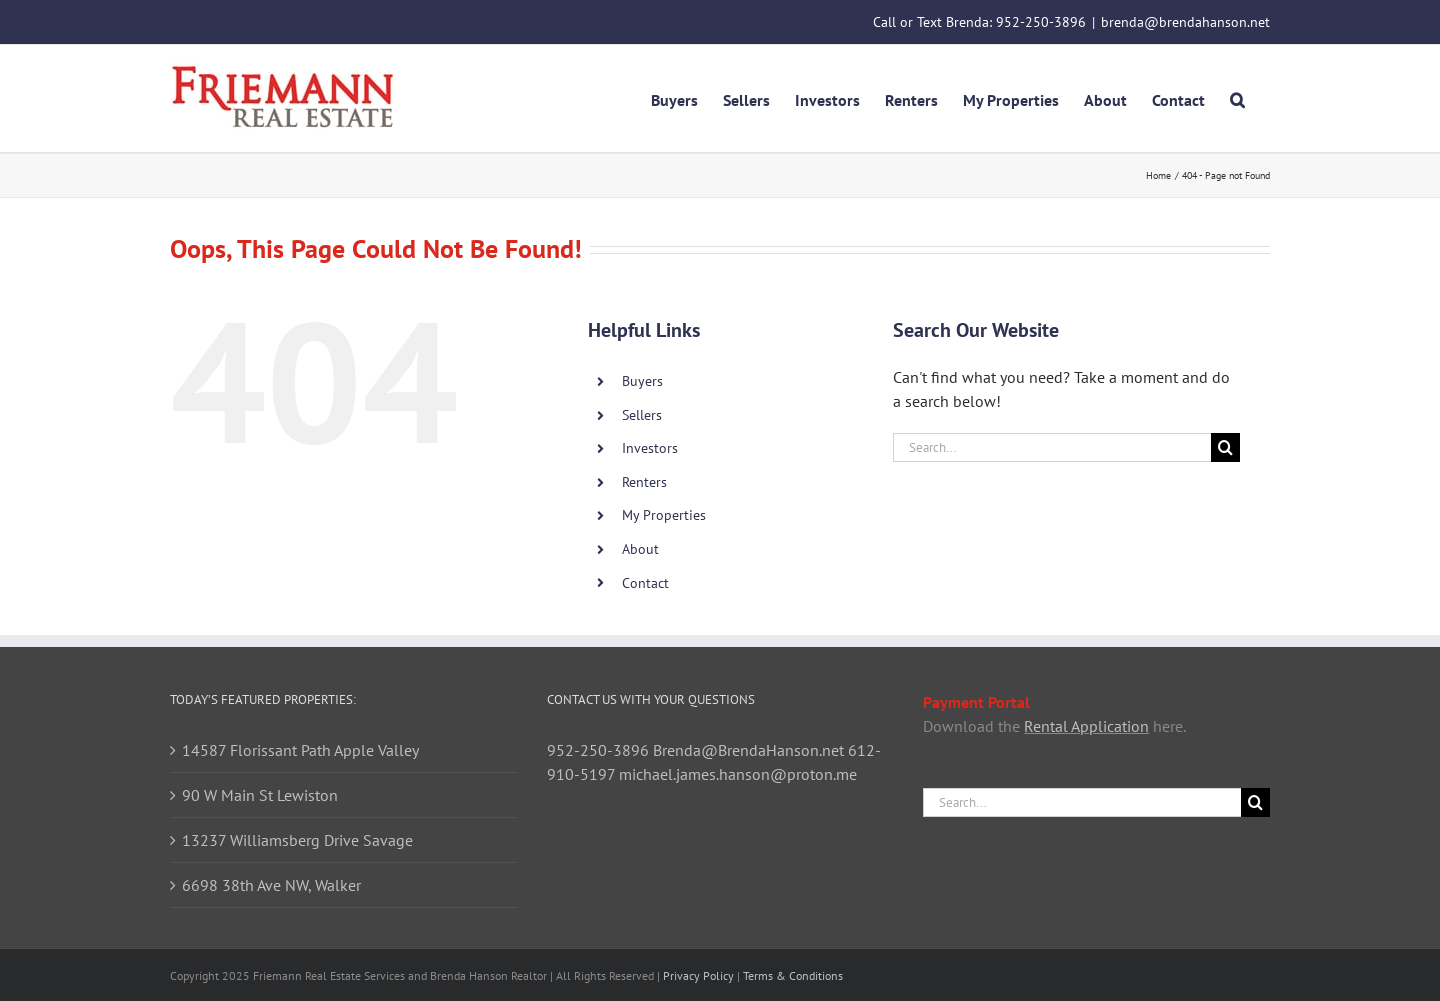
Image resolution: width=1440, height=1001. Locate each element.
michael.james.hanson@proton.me (738, 774)
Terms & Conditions (793, 975)
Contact (645, 583)
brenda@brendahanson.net (1185, 22)
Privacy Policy (698, 975)
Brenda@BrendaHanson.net (748, 750)
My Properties (664, 515)
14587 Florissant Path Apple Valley (300, 750)
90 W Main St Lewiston (260, 795)
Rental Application (1086, 726)
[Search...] (1052, 447)
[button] (1237, 98)
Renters (644, 482)
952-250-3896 (1041, 22)
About (640, 549)
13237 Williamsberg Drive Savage (297, 840)
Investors (650, 448)
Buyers (642, 381)
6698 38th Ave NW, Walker (271, 885)
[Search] (1225, 447)
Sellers (642, 415)
